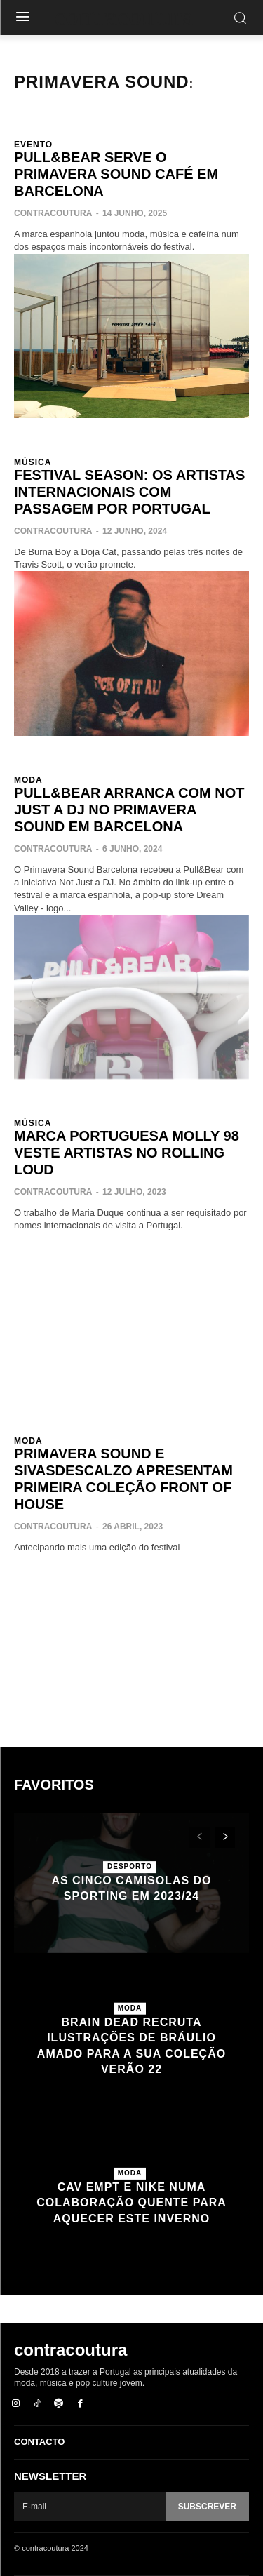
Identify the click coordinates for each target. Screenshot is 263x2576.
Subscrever (207, 2506)
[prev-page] (199, 1837)
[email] (90, 2506)
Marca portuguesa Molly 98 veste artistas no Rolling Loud (126, 1152)
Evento (33, 144)
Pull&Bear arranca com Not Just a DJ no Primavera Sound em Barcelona (129, 809)
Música (32, 462)
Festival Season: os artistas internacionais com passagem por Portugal (129, 491)
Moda (28, 780)
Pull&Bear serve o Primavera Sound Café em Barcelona (116, 174)
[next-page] (225, 1837)
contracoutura (53, 213)
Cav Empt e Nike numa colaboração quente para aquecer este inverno (131, 2203)
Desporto (129, 1866)
